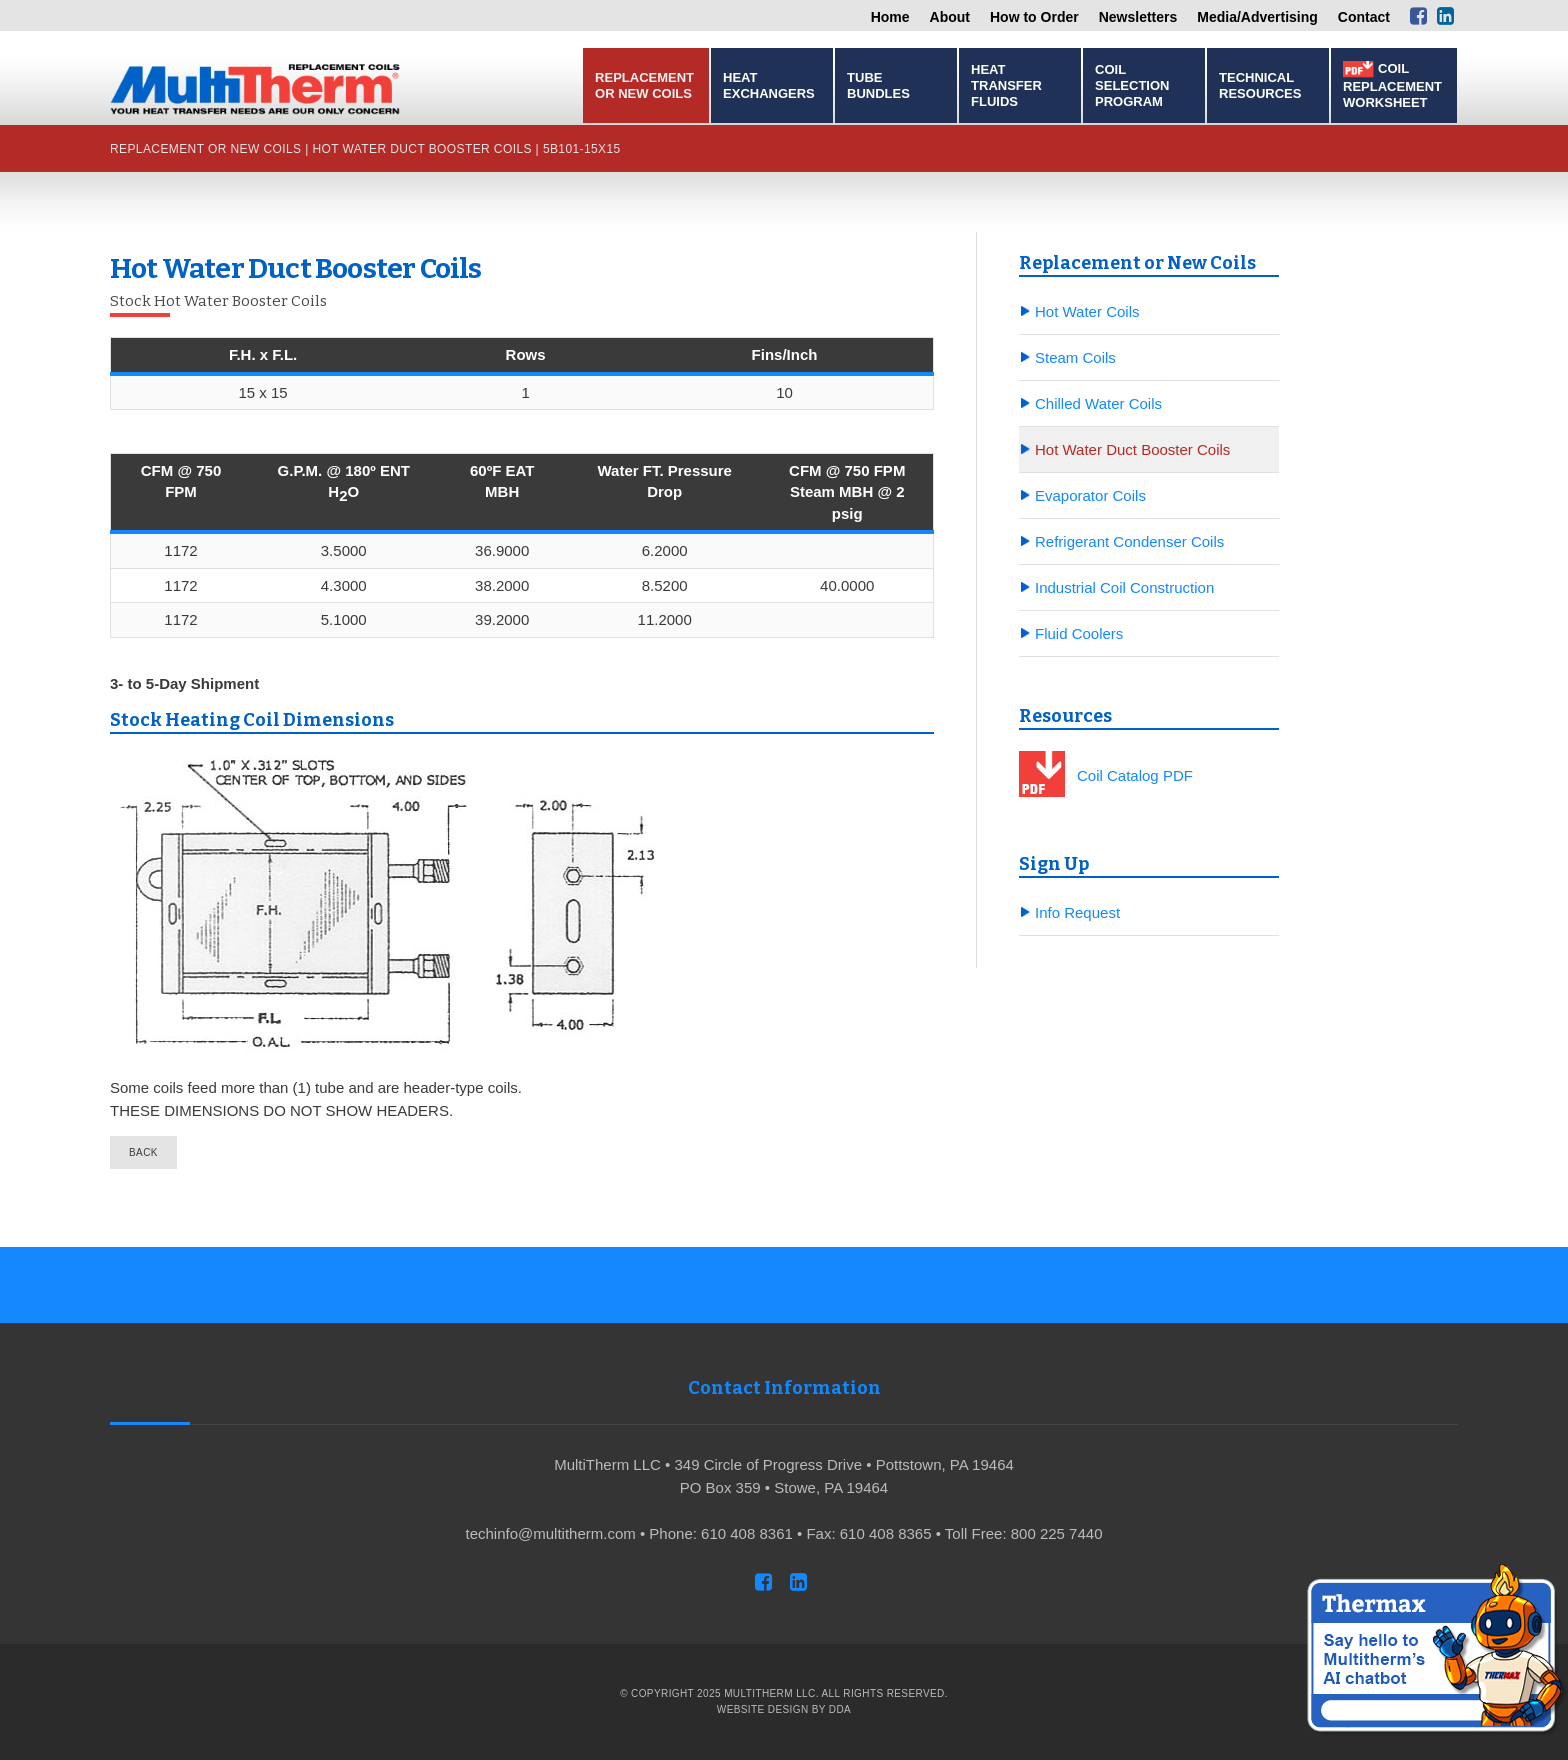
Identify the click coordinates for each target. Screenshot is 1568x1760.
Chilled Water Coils (1098, 403)
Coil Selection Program (1132, 85)
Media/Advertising (1257, 17)
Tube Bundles (878, 85)
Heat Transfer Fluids (1006, 85)
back (143, 1152)
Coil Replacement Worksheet (1392, 85)
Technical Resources (1260, 85)
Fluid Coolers (1079, 633)
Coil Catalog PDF (1135, 775)
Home (890, 17)
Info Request (1077, 912)
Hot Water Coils (1087, 311)
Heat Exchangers (769, 85)
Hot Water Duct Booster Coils (421, 149)
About (950, 17)
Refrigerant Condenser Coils (1129, 541)
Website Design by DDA (784, 1709)
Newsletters (1138, 17)
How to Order (1034, 17)
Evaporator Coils (1090, 495)
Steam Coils (1075, 357)
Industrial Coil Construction (1124, 587)
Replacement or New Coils (644, 85)
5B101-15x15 (582, 149)
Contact (1364, 17)
